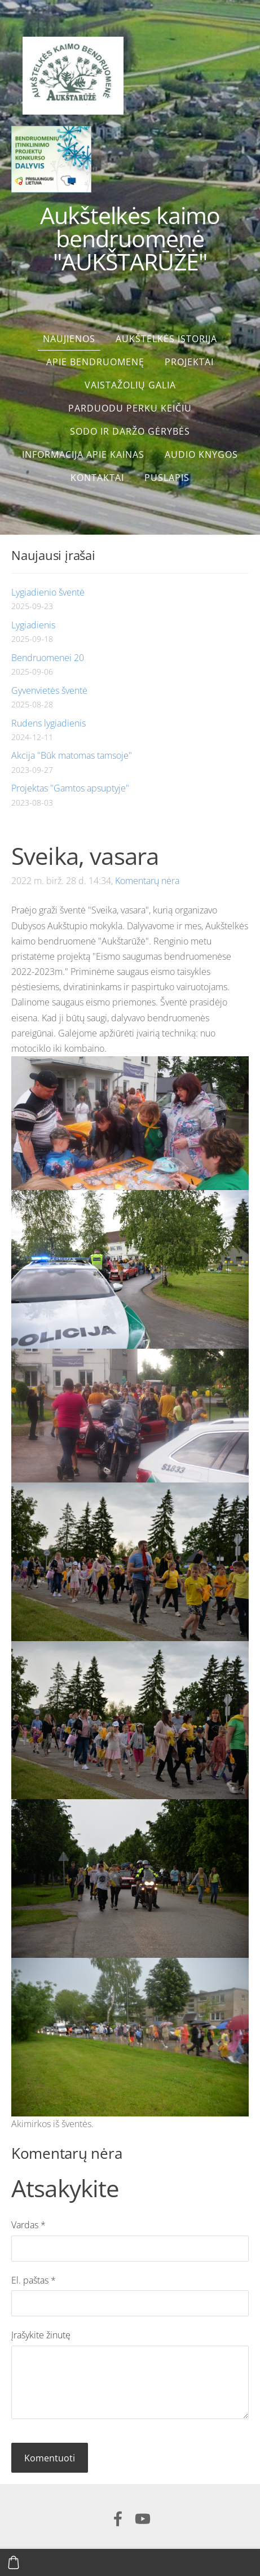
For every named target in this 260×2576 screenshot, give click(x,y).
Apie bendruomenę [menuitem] (95, 362)
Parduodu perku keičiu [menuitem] (130, 408)
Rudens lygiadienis (48, 723)
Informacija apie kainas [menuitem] (83, 454)
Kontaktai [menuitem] (97, 477)
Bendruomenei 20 (47, 657)
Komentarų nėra (147, 880)
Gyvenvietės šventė (49, 690)
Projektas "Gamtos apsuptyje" (70, 788)
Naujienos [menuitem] (69, 339)
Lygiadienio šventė (48, 592)
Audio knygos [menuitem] (201, 454)
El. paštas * (33, 2280)
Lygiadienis (33, 625)
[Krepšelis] (13, 2562)
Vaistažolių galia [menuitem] (130, 385)
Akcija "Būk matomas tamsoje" (71, 755)
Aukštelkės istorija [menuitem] (166, 339)
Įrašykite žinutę (40, 2335)
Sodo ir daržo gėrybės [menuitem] (130, 431)
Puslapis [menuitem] (167, 477)
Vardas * (28, 2225)
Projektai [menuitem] (189, 362)
